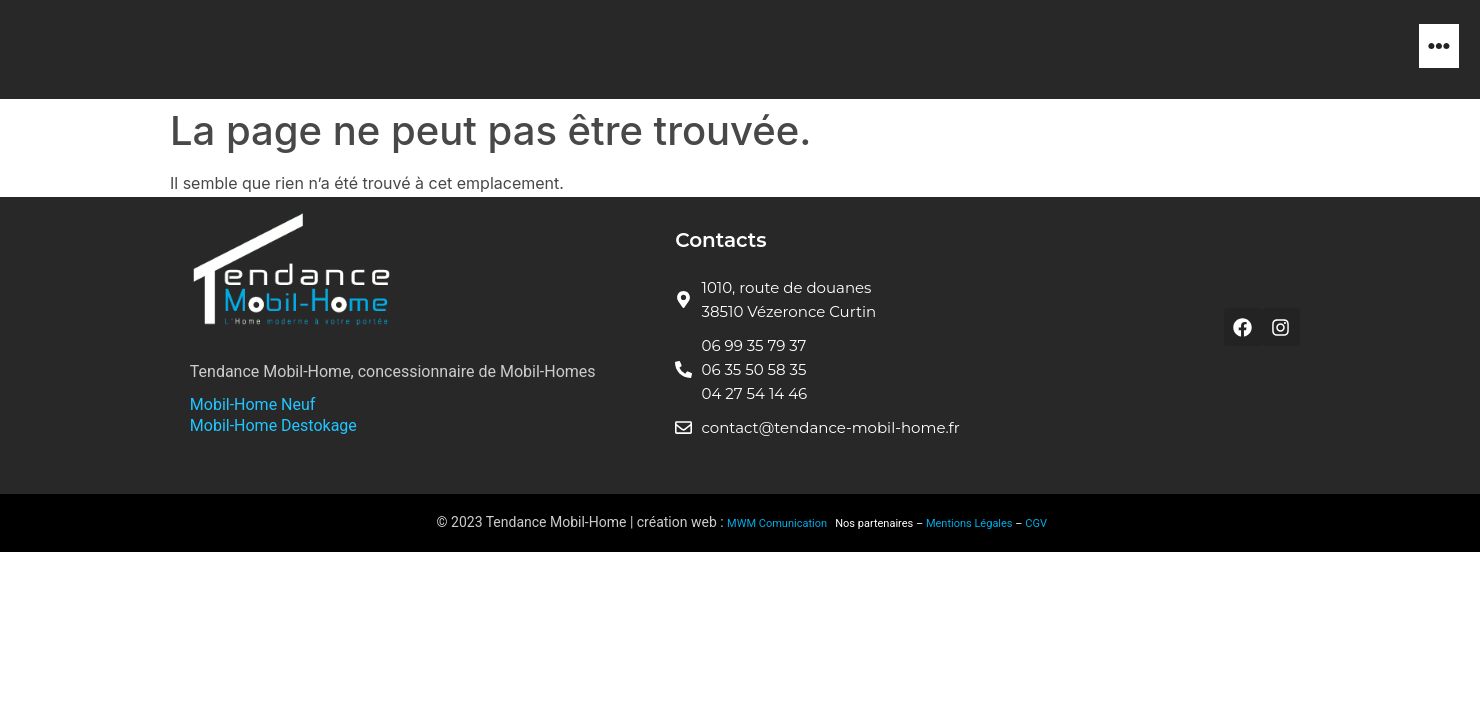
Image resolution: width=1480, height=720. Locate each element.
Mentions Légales (969, 523)
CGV (1036, 523)
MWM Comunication (778, 523)
